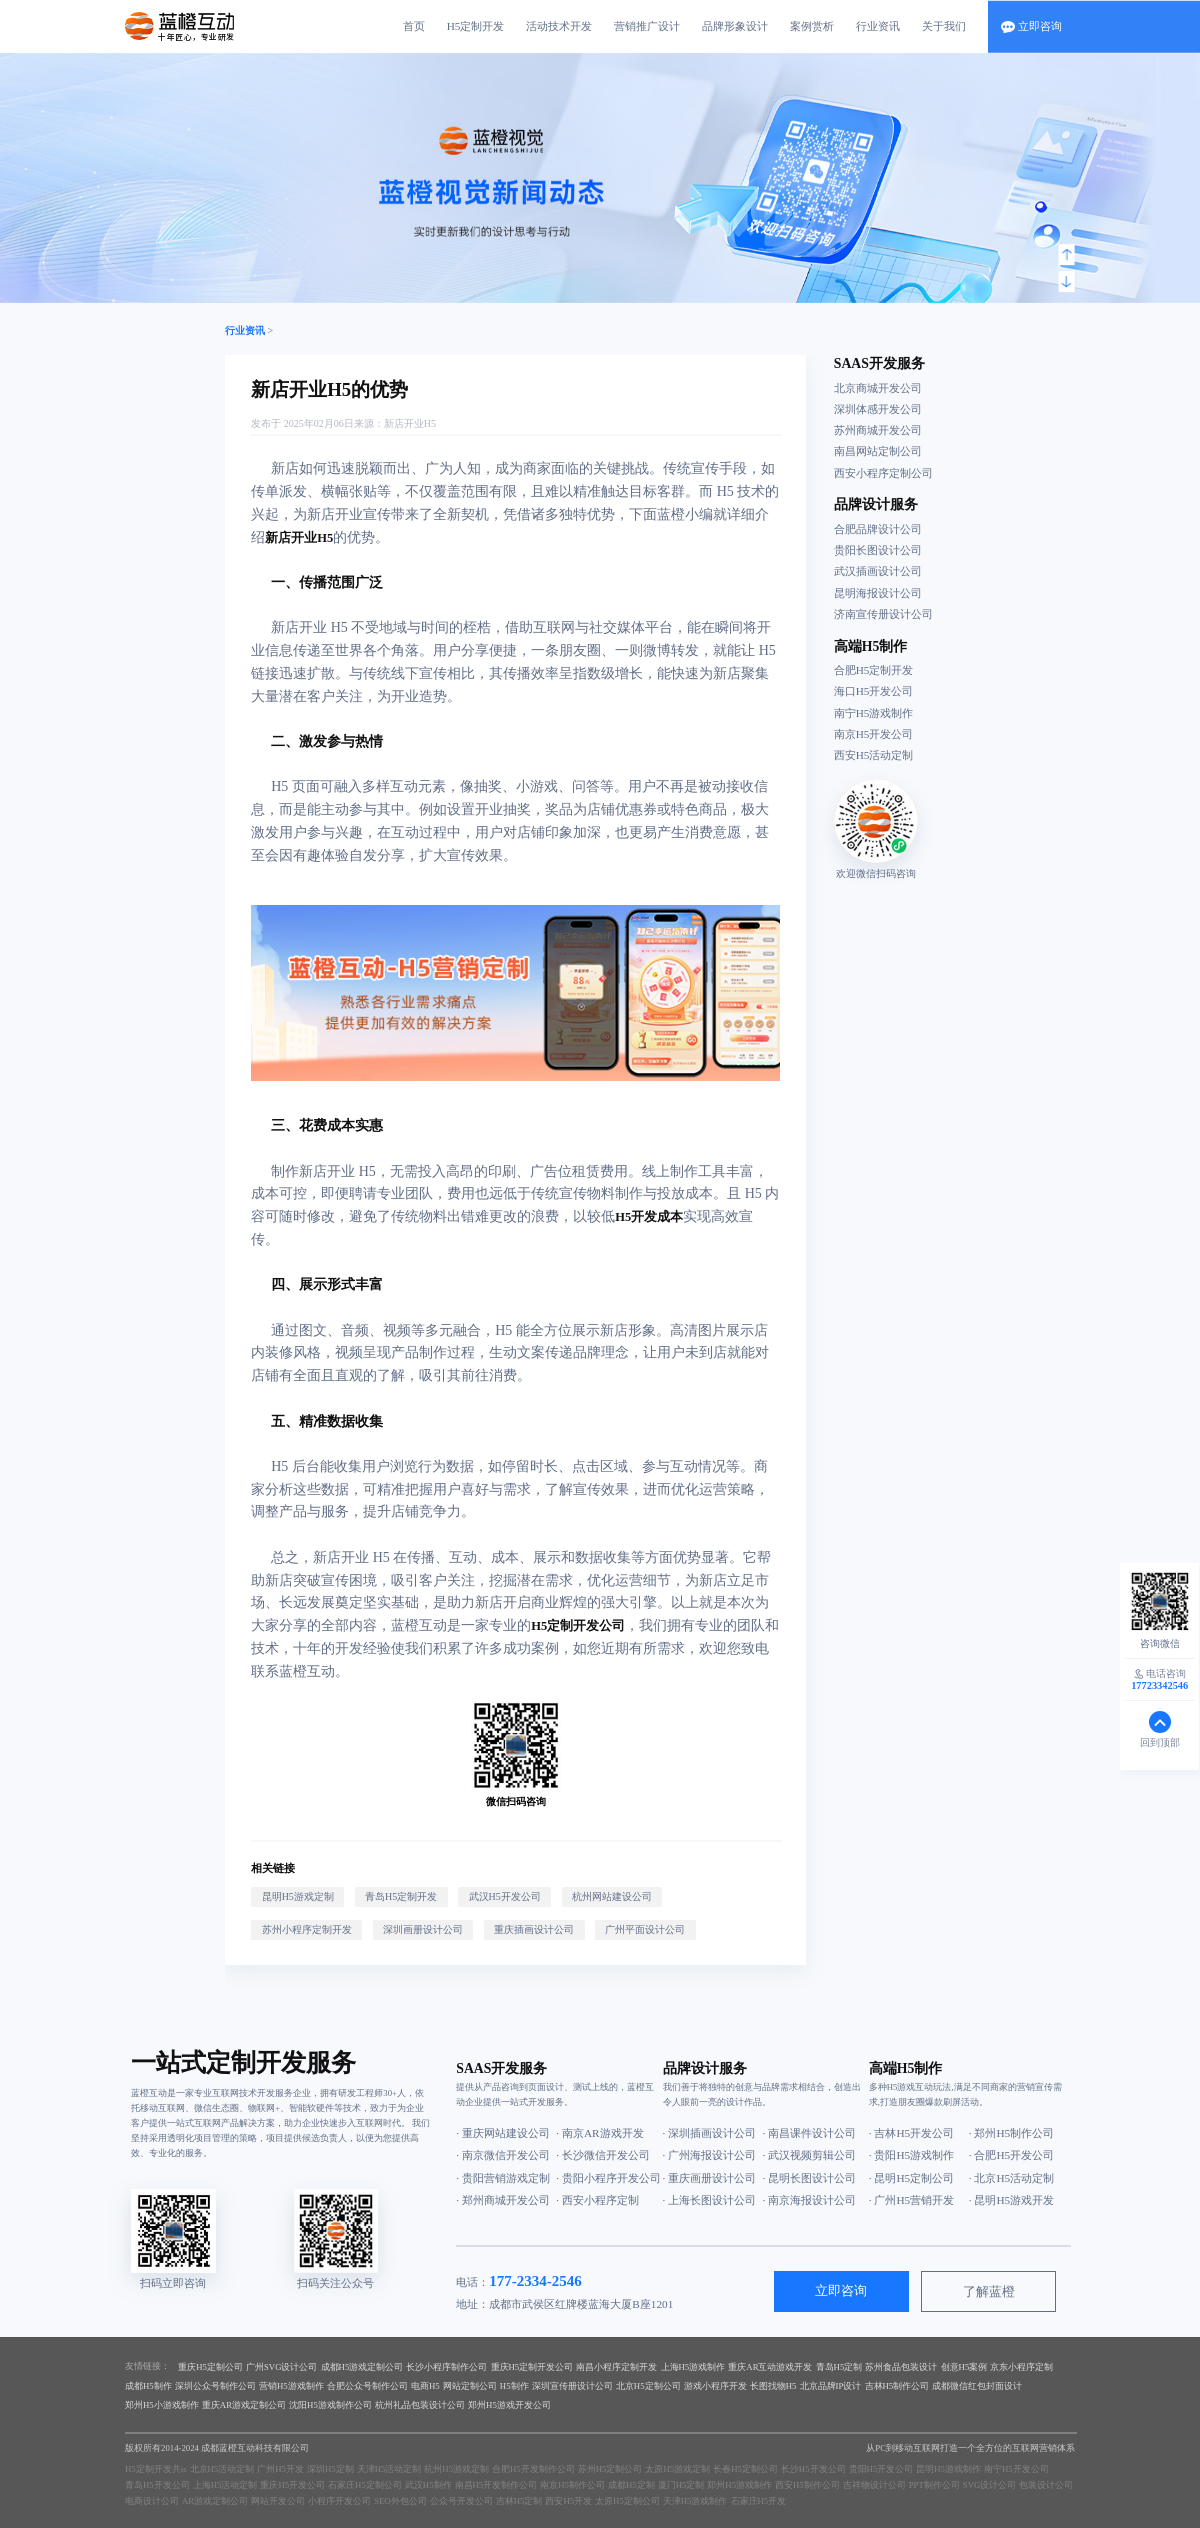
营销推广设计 (647, 26)
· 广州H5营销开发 (911, 2200)
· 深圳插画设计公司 (710, 2133)
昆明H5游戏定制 (298, 1896)
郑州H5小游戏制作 (162, 2405)
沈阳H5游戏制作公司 (330, 2405)
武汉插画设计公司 (878, 571)
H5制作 (514, 2386)
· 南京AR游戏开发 (599, 2133)
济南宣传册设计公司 (883, 614)
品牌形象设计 (735, 26)
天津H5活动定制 (389, 2469)
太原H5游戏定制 (677, 2469)
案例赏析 (812, 26)
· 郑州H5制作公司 (1011, 2133)
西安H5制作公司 (807, 2485)
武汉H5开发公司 (505, 1896)
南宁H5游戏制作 (874, 713)
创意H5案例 (964, 2367)
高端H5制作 (871, 646)
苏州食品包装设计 (901, 2367)
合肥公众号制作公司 (367, 2386)
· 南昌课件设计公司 (810, 2133)
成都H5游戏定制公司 (362, 2367)
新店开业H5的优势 (329, 389)
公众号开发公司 (461, 2501)
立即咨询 (841, 2291)
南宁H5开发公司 (1016, 2469)
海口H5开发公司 (874, 691)
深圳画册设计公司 (423, 1929)
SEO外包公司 (400, 2501)
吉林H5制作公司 (897, 2386)
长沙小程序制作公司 (446, 2367)
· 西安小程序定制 (597, 2200)
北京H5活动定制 (222, 2469)
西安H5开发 (568, 2501)
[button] (1066, 254)
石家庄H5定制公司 (365, 2485)
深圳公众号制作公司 (215, 2386)
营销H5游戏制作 (291, 2386)
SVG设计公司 (990, 2485)
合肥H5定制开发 (874, 670)
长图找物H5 (773, 2386)
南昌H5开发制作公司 (496, 2485)
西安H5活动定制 (874, 755)
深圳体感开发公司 (878, 409)
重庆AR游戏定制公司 (244, 2405)
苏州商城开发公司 (878, 430)
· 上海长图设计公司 (710, 2200)
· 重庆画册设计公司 (710, 2178)
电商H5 (425, 2386)
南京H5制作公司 (572, 2485)
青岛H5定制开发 (401, 1896)
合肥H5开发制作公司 (533, 2469)
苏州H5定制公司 (610, 2469)
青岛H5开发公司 (157, 2485)
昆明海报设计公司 (878, 593)
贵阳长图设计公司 (878, 550)
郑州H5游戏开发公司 (509, 2405)
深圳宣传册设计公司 (572, 2386)
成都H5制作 (148, 2386)
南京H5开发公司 (874, 734)
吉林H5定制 (519, 2501)
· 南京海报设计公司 (810, 2200)
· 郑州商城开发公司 (503, 2200)
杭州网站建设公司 (612, 1896)
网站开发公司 (278, 2501)
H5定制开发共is (156, 2469)
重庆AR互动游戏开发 (770, 2367)
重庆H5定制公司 (210, 2367)
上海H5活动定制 (225, 2485)
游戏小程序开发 (715, 2386)
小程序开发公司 (339, 2501)
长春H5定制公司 (745, 2469)
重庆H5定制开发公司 (532, 2367)
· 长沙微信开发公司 (603, 2155)
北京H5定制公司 (648, 2386)
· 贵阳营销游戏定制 (503, 2178)
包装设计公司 (1046, 2485)
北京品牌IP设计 (831, 2386)
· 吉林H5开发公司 (911, 2133)
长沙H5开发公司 (813, 2469)
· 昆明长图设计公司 (810, 2178)
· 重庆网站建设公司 (503, 2133)
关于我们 (944, 26)
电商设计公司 (152, 2501)
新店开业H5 (410, 423)
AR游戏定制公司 (215, 2501)
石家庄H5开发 (759, 2501)
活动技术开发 (559, 26)
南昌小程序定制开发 (616, 2367)
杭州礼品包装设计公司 (420, 2405)
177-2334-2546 (535, 2281)
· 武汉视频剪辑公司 (810, 2155)
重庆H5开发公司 (292, 2485)
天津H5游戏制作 (695, 2501)
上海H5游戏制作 (693, 2367)
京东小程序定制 (1021, 2367)
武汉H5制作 (428, 2485)
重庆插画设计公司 (534, 1929)
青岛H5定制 (839, 2367)
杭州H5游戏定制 (456, 2469)
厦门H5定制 (681, 2485)
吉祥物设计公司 (874, 2485)
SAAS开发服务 (879, 363)
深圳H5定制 (330, 2469)
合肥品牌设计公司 (878, 529)
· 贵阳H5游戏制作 (911, 2155)
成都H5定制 (631, 2485)
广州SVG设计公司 (282, 2367)
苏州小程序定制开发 (307, 1929)
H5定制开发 (476, 26)
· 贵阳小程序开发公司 (606, 2178)
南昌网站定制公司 (878, 451)
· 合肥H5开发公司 (1011, 2155)
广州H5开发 (280, 2469)
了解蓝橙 (989, 2292)
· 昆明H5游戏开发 (1011, 2200)
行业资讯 (878, 26)
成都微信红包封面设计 (977, 2386)
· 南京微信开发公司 (503, 2155)
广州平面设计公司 (645, 1929)
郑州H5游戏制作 (739, 2485)
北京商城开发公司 (878, 388)
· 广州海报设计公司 (710, 2155)
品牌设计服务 (876, 504)
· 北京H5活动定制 (1011, 2178)
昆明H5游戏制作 (948, 2469)
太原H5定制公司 (627, 2501)
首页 (414, 26)
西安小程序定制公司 (883, 473)
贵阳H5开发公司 (881, 2469)
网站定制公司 (470, 2386)
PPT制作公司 (934, 2485)
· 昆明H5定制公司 (911, 2178)
